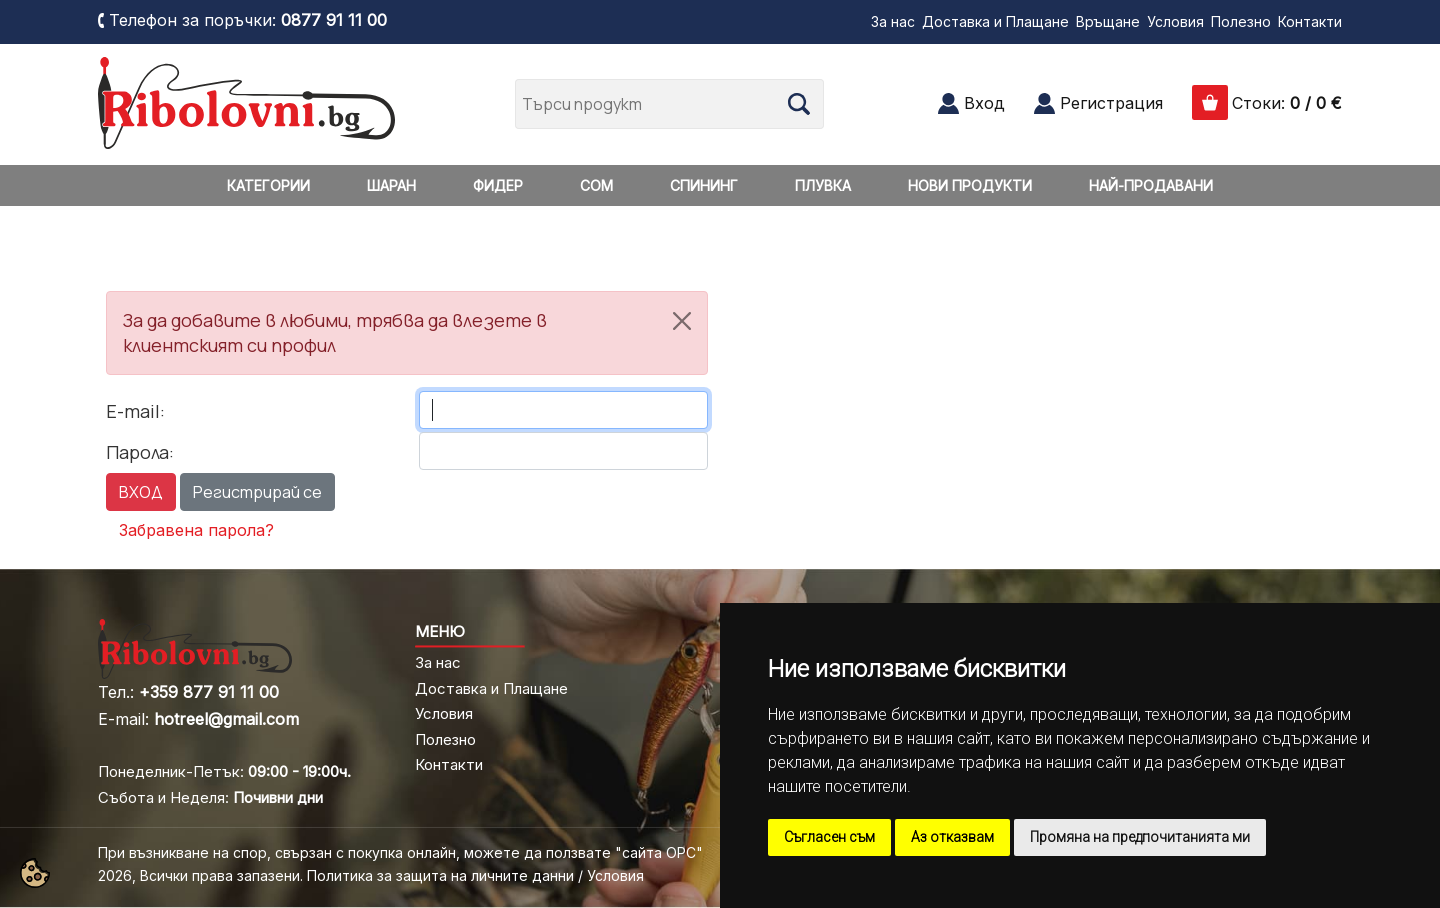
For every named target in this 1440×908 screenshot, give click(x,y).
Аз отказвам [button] (952, 837)
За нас (893, 21)
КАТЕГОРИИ (268, 185)
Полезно (1241, 21)
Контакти (1310, 21)
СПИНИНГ (704, 185)
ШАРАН (391, 185)
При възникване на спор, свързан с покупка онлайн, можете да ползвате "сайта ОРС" (400, 852)
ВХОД (141, 492)
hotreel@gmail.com (226, 719)
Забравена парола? (196, 530)
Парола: (140, 452)
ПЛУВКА (823, 185)
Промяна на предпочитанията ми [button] (1140, 837)
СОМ (596, 185)
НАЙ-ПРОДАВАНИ (1151, 185)
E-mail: (135, 411)
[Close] (682, 321)
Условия (1175, 21)
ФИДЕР (498, 185)
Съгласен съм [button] (829, 837)
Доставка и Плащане (995, 21)
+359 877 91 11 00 (209, 692)
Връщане (1108, 21)
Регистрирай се (257, 492)
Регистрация (1111, 103)
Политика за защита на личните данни (440, 875)
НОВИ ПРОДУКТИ (970, 185)
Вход (984, 103)
